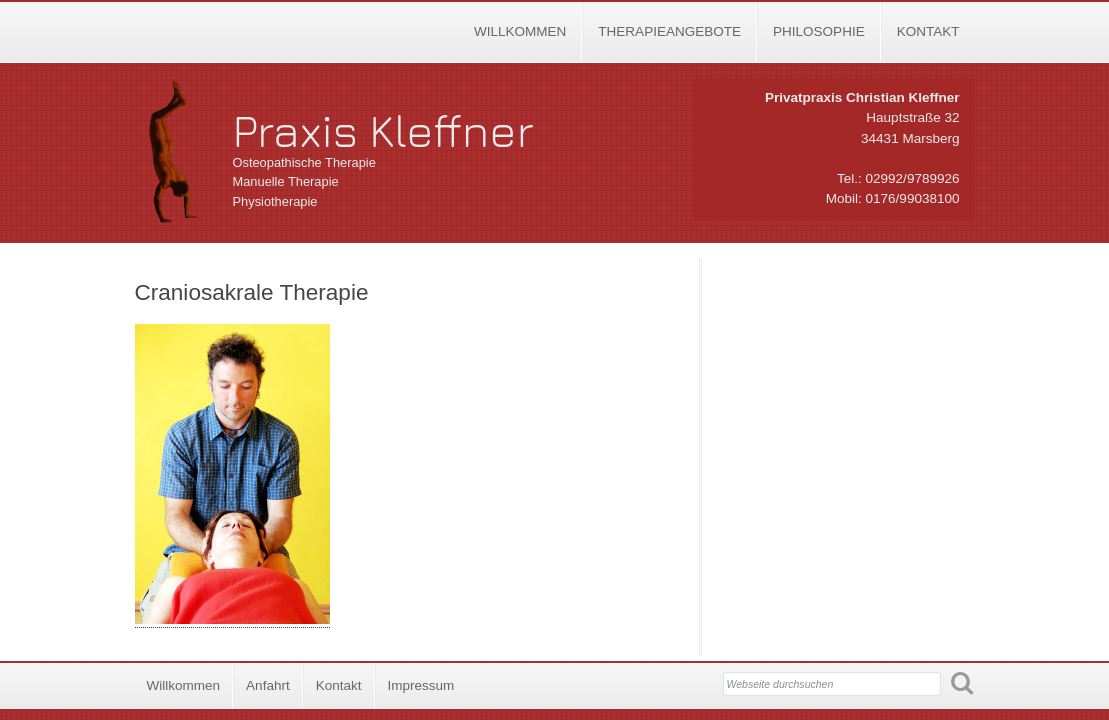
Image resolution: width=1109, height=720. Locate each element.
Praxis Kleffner (383, 130)
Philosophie (819, 31)
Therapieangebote (669, 31)
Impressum (421, 685)
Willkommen (520, 31)
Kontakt (928, 31)
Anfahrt (268, 685)
